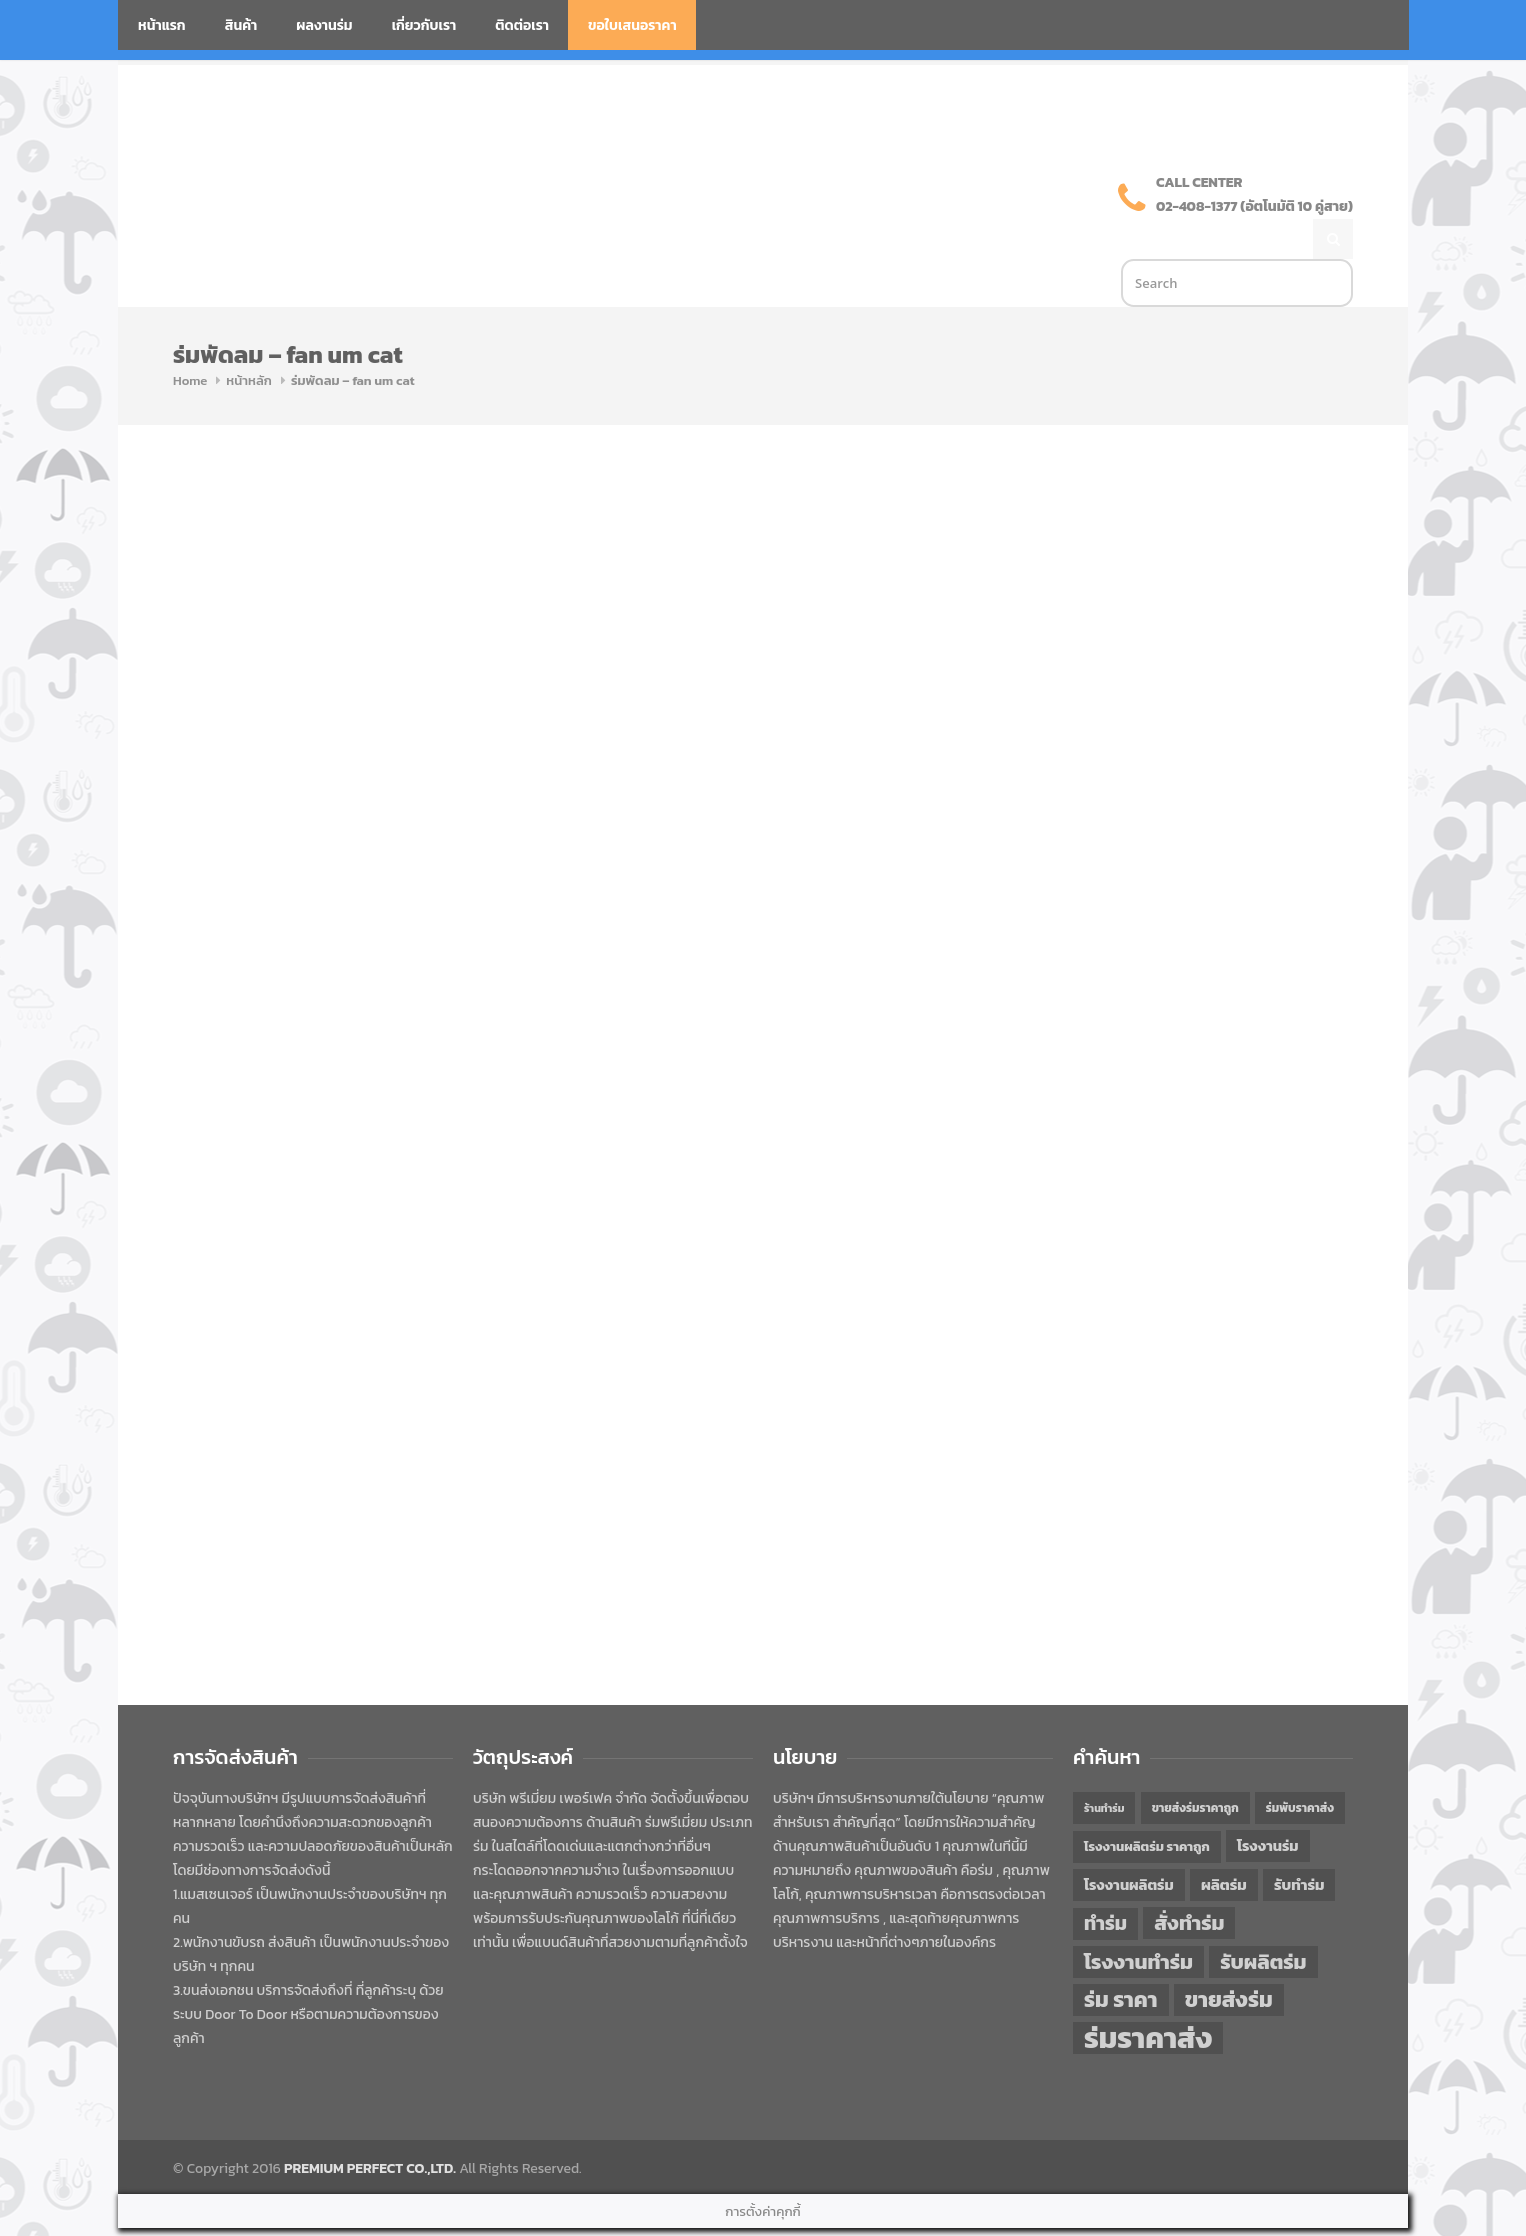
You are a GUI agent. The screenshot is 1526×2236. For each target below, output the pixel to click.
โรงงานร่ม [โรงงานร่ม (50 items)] (1268, 1804)
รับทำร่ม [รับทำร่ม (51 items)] (1299, 1842)
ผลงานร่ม (324, 25)
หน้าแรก (162, 25)
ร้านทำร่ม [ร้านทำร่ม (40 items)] (1104, 1766)
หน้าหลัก (249, 338)
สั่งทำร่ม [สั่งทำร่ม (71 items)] (1189, 1880)
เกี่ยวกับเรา (424, 25)
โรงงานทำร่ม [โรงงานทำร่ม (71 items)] (1138, 1919)
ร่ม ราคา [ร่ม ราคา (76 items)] (1121, 1958)
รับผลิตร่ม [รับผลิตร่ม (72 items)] (1263, 1919)
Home (190, 338)
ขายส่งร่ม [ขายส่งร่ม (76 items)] (1229, 1958)
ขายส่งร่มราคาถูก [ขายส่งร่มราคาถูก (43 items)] (1195, 1766)
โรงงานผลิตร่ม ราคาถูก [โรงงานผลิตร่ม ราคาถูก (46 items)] (1147, 1804)
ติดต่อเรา (522, 25)
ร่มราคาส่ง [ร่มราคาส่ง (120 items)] (1148, 1996)
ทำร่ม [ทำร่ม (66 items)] (1105, 1881)
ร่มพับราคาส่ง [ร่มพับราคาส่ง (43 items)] (1300, 1766)
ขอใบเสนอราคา (632, 25)
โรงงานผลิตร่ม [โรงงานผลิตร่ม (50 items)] (1129, 1843)
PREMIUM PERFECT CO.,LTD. (370, 2126)
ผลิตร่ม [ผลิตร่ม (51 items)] (1224, 1842)
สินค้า (241, 25)
